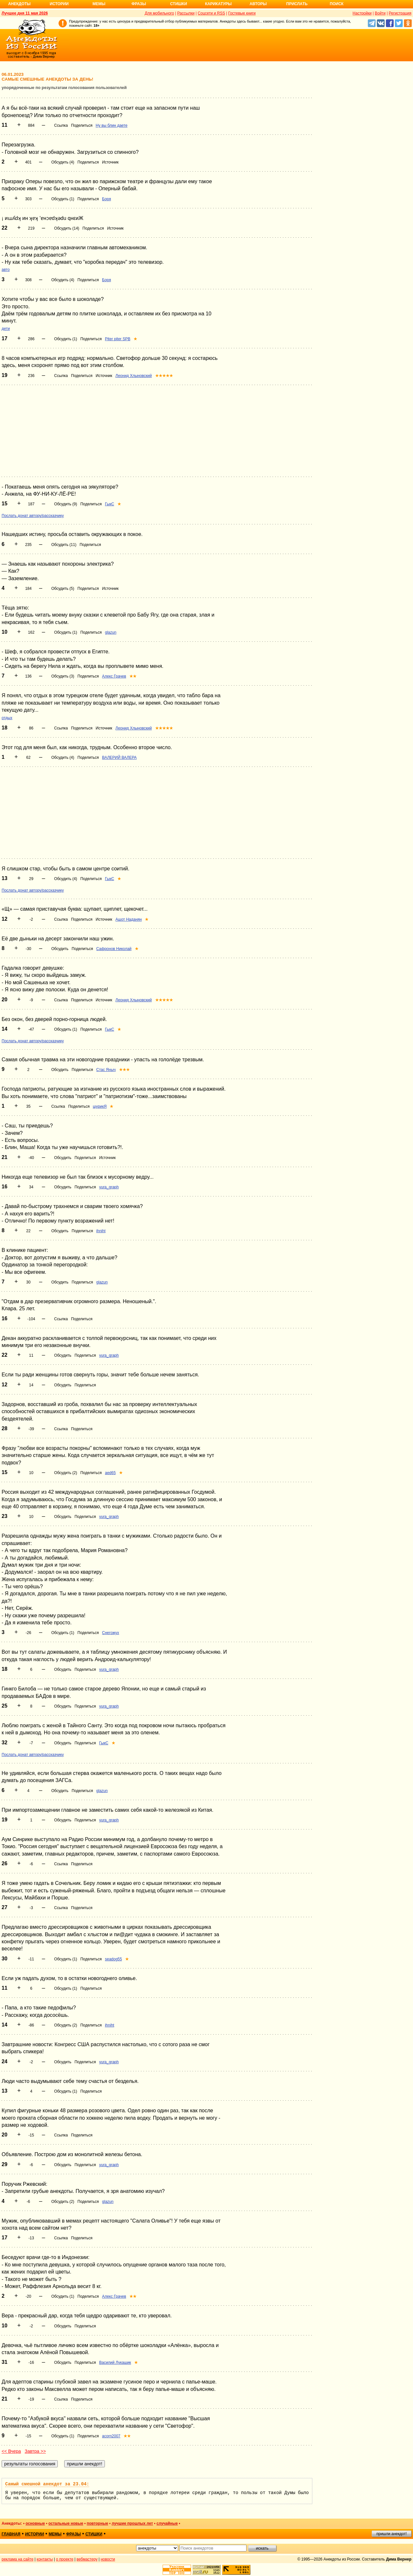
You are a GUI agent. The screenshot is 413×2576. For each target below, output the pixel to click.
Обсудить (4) (62, 162)
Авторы (258, 4)
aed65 (110, 1473)
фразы (73, 2534)
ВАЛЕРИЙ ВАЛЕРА (119, 757)
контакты (45, 2559)
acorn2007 (111, 2436)
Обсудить (59, 948)
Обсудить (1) (62, 199)
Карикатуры (218, 4)
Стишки (178, 4)
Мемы (99, 4)
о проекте (65, 2559)
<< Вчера (11, 2451)
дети (6, 328)
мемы (55, 2534)
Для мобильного (159, 13)
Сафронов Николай (113, 948)
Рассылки (186, 13)
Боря (106, 199)
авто (6, 269)
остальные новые (65, 2523)
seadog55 (113, 1959)
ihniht (101, 1231)
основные (35, 2523)
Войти (380, 13)
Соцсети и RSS (211, 13)
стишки (94, 2534)
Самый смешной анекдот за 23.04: (47, 2484)
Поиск (337, 4)
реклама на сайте (18, 2559)
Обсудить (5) (62, 588)
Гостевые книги (242, 13)
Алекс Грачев (114, 676)
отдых (7, 718)
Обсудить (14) (66, 228)
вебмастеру (86, 2559)
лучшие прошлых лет (132, 2523)
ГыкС (109, 504)
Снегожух (110, 1632)
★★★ (124, 1069)
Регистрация (400, 13)
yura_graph (109, 1187)
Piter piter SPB (117, 339)
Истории (59, 4)
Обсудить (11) (63, 544)
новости (108, 2559)
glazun (110, 632)
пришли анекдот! (391, 2533)
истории (34, 2534)
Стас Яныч (106, 1069)
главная (11, 2534)
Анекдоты (19, 4)
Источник (110, 162)
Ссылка (61, 125)
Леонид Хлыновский (134, 375)
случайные (167, 2523)
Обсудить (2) (65, 1473)
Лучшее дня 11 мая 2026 (25, 13)
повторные (97, 2523)
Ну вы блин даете (111, 125)
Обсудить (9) (65, 504)
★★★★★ (164, 375)
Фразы (138, 4)
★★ (132, 676)
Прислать (296, 4)
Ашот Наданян (129, 919)
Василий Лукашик (115, 2362)
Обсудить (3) (62, 676)
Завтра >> (35, 2451)
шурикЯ (100, 1106)
